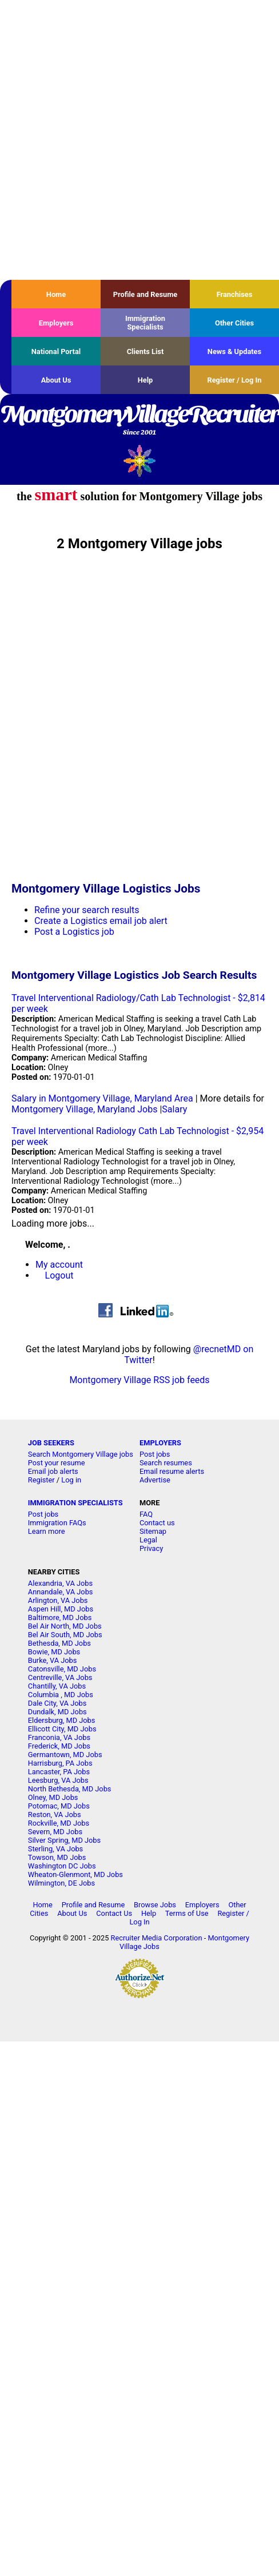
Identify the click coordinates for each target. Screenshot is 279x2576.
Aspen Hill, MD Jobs (60, 1609)
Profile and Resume (145, 294)
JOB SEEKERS (51, 1442)
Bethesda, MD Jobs (59, 1643)
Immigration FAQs (57, 1522)
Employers (56, 323)
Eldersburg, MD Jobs (61, 1720)
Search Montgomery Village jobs (80, 1454)
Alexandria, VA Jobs (60, 1583)
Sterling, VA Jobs (55, 1848)
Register (41, 1480)
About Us (56, 380)
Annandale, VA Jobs (60, 1592)
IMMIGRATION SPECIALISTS (75, 1502)
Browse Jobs (155, 1904)
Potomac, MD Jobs (59, 1806)
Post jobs (155, 1454)
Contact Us (114, 1913)
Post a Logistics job (74, 931)
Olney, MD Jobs (53, 1797)
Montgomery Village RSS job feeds (139, 1380)
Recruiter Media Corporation (156, 1938)
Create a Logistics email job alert (101, 920)
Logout (59, 1275)
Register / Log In (234, 380)
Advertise (155, 1480)
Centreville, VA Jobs (60, 1677)
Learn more (46, 1531)
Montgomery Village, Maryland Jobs (84, 1109)
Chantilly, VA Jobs (57, 1686)
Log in (71, 1480)
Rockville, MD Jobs (58, 1823)
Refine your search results (86, 910)
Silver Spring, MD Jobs (64, 1840)
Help (145, 380)
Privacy (151, 1548)
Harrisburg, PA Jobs (60, 1763)
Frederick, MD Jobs (59, 1746)
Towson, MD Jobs (57, 1857)
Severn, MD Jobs (55, 1831)
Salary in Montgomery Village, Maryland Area (102, 1098)
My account (59, 1264)
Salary (174, 1109)
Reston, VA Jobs (54, 1814)
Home (56, 294)
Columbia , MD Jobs (60, 1694)
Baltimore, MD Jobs (59, 1617)
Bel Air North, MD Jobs (65, 1626)
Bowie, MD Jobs (54, 1651)
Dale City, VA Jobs (57, 1703)
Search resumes (166, 1462)
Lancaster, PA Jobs (59, 1771)
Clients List (145, 351)
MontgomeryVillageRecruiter (139, 421)
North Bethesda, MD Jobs (69, 1789)
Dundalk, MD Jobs (57, 1711)
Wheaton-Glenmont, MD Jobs (75, 1874)
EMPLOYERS (160, 1442)
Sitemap (153, 1531)
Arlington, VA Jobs (58, 1600)
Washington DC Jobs (62, 1866)
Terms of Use (187, 1913)
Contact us (157, 1522)
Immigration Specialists (145, 322)
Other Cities (234, 323)
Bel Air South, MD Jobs (65, 1634)
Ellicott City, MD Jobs (62, 1729)
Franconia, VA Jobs (59, 1737)
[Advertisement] (131, 140)
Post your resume (56, 1462)
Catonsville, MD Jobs (62, 1669)
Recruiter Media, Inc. (139, 460)
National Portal (56, 351)
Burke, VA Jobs (52, 1660)
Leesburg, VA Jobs (58, 1780)
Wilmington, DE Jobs (61, 1883)
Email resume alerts (172, 1471)
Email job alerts (53, 1471)
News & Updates (234, 351)
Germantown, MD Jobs (65, 1754)
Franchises (235, 294)
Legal (148, 1540)
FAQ (146, 1514)
